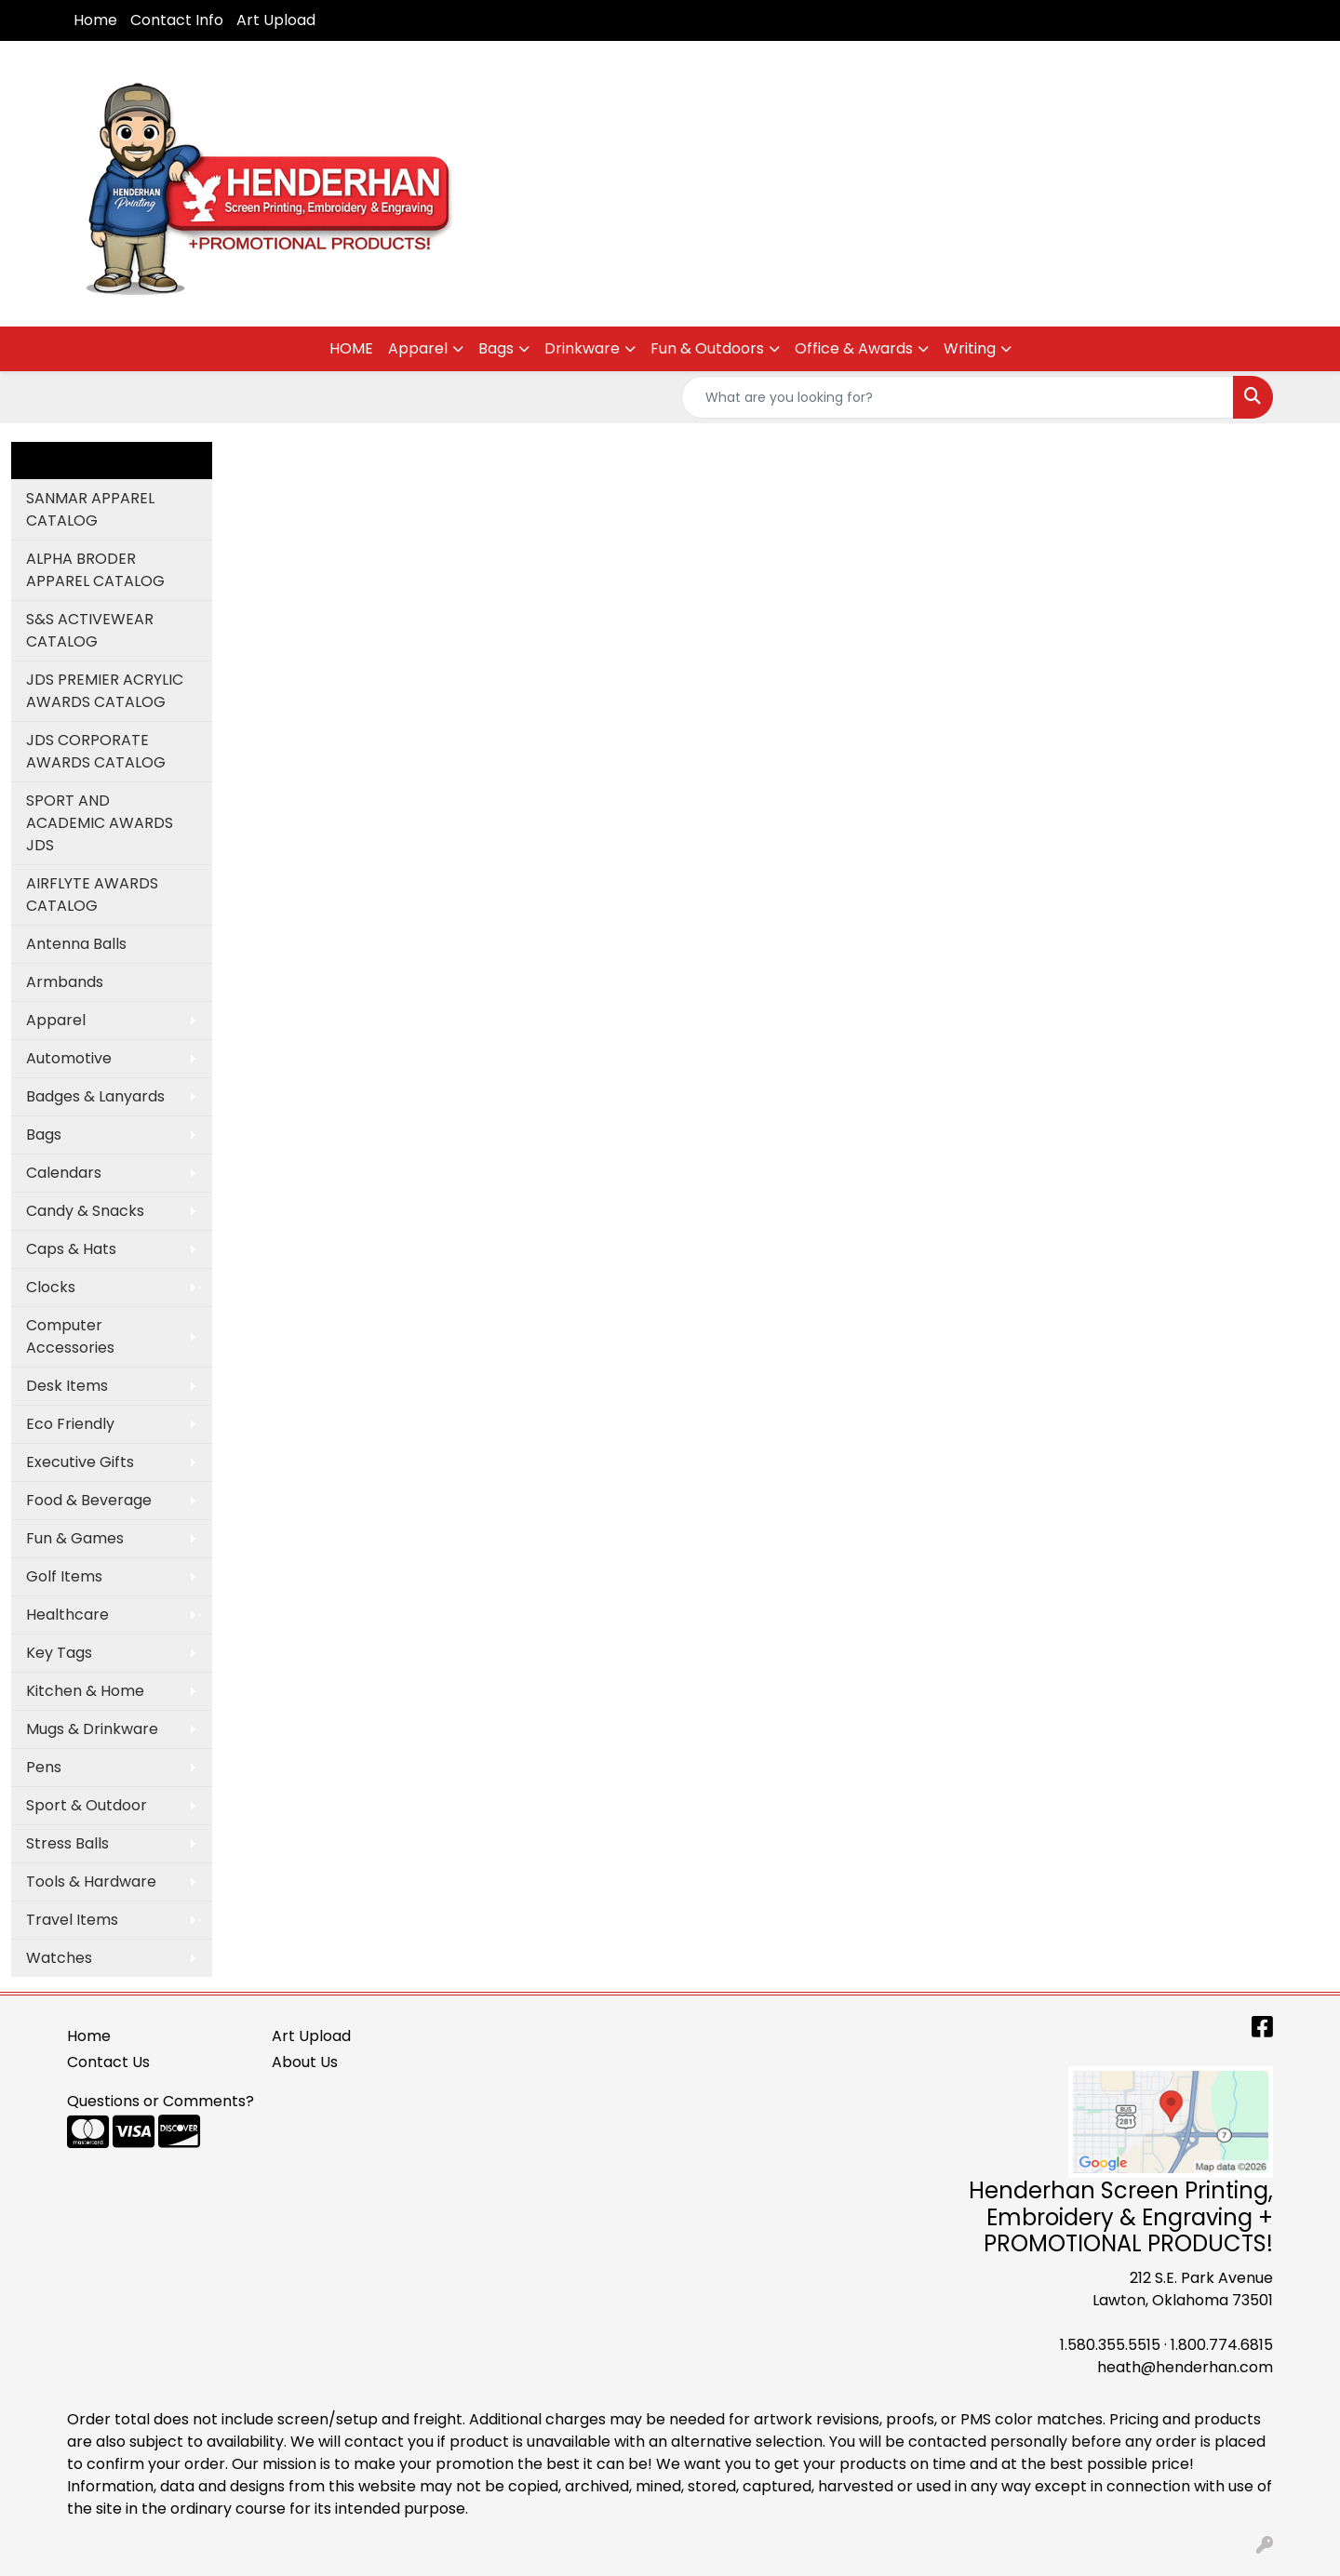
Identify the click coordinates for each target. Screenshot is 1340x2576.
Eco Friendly (70, 1424)
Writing (970, 348)
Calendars (63, 1172)
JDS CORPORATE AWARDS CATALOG (96, 751)
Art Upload (275, 20)
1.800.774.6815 (1222, 2345)
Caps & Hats (71, 1249)
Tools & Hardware (91, 1881)
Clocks (50, 1287)
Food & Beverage (89, 1500)
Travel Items (72, 1919)
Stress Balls (67, 1843)
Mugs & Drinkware (92, 1729)
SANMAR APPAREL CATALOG (90, 509)
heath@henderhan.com (1185, 2367)
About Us (305, 2062)
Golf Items (64, 1576)
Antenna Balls (76, 943)
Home (95, 20)
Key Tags (59, 1652)
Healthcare (67, 1614)
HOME (351, 348)
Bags (496, 348)
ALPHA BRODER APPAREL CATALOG (95, 570)
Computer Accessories (70, 1336)
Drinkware (582, 348)
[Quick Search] (957, 397)
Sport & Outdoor (86, 1805)
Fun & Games (75, 1538)
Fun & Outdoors (707, 348)
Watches (59, 1958)
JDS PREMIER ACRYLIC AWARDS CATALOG (104, 691)
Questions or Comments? (160, 2101)
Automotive (69, 1058)
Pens (43, 1767)
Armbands (64, 982)
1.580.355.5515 (1110, 2345)
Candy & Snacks (85, 1210)
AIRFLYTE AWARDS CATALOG (92, 894)
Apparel (418, 348)
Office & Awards (854, 348)
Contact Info (176, 20)
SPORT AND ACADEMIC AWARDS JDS (99, 823)
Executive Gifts (80, 1462)
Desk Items (67, 1385)
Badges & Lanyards (95, 1096)
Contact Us (108, 2062)
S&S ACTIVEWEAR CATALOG (90, 630)
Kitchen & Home (85, 1691)
